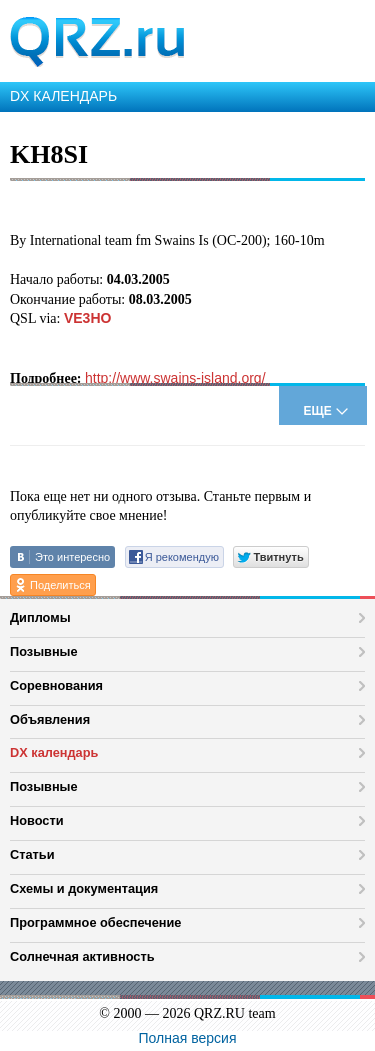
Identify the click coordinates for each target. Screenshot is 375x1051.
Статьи (32, 854)
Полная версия (188, 1038)
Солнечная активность (82, 956)
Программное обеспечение (95, 922)
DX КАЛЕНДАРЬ (63, 96)
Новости (37, 820)
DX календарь (54, 752)
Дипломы (40, 617)
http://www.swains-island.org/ (175, 378)
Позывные (44, 651)
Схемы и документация (84, 888)
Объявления (50, 719)
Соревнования (56, 685)
